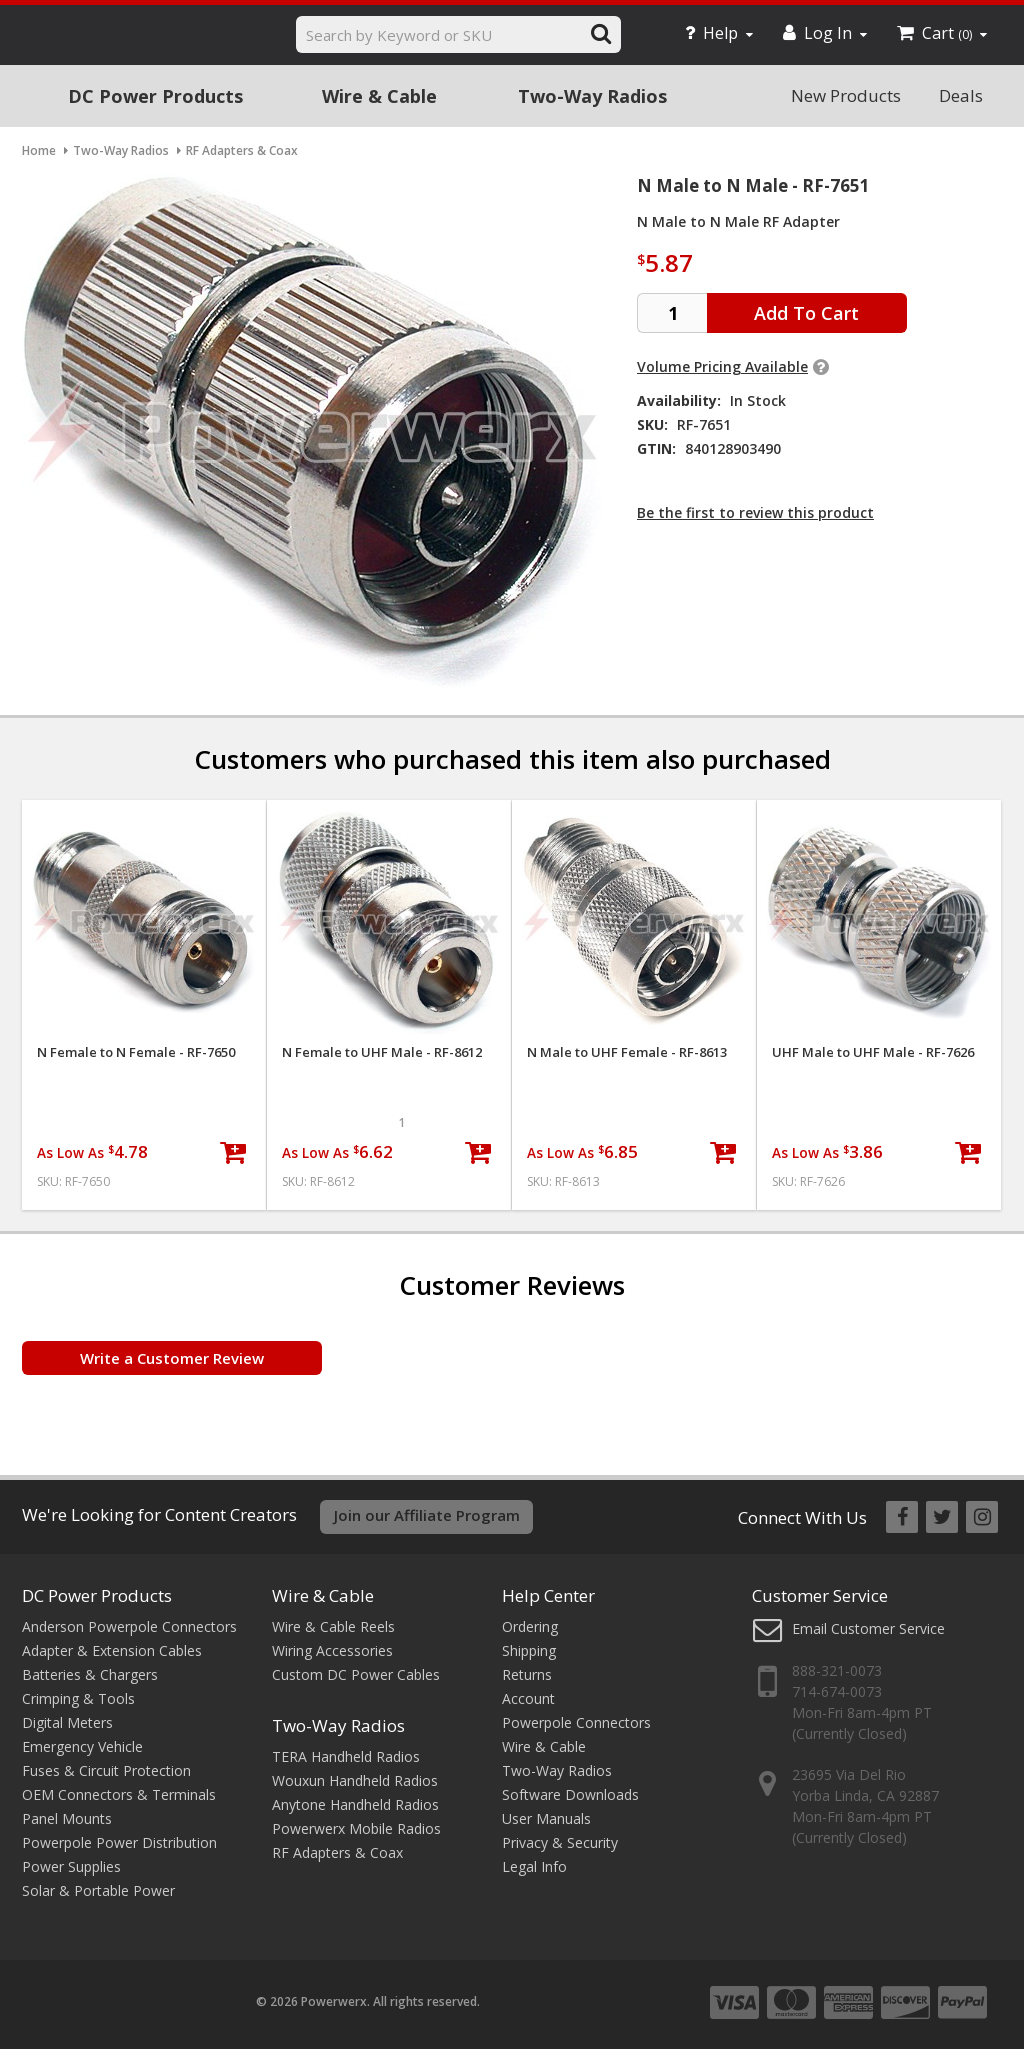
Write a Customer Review (172, 1358)
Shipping (529, 1650)
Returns (527, 1674)
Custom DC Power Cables (356, 1674)
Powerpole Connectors (576, 1722)
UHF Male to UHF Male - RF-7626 (873, 1052)
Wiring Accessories (332, 1650)
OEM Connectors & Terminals (119, 1794)
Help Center (548, 1595)
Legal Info (534, 1866)
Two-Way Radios (592, 96)
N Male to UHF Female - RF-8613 (627, 1052)
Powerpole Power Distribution (119, 1842)
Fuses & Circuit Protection (106, 1770)
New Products (846, 95)
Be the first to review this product (755, 512)
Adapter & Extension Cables (112, 1650)
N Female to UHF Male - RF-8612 (382, 1052)
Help (719, 33)
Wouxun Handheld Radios (355, 1780)
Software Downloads (570, 1794)
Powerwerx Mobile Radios (356, 1828)
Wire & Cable (379, 96)
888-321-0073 (837, 1670)
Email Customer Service (868, 1628)
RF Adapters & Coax (337, 1852)
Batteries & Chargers (90, 1674)
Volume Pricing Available (722, 366)
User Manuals (546, 1818)
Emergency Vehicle (82, 1746)
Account (528, 1698)
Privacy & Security (560, 1842)
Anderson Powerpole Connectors (129, 1626)
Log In (825, 33)
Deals (961, 95)
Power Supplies (71, 1866)
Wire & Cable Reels (333, 1626)
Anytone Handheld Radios (355, 1804)
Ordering (530, 1626)
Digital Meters (67, 1722)
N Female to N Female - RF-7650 (136, 1052)
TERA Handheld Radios (346, 1756)
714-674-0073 (837, 1691)
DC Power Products (155, 96)
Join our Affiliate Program (427, 1515)
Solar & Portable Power (98, 1890)
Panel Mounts (67, 1818)
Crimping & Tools (78, 1698)
